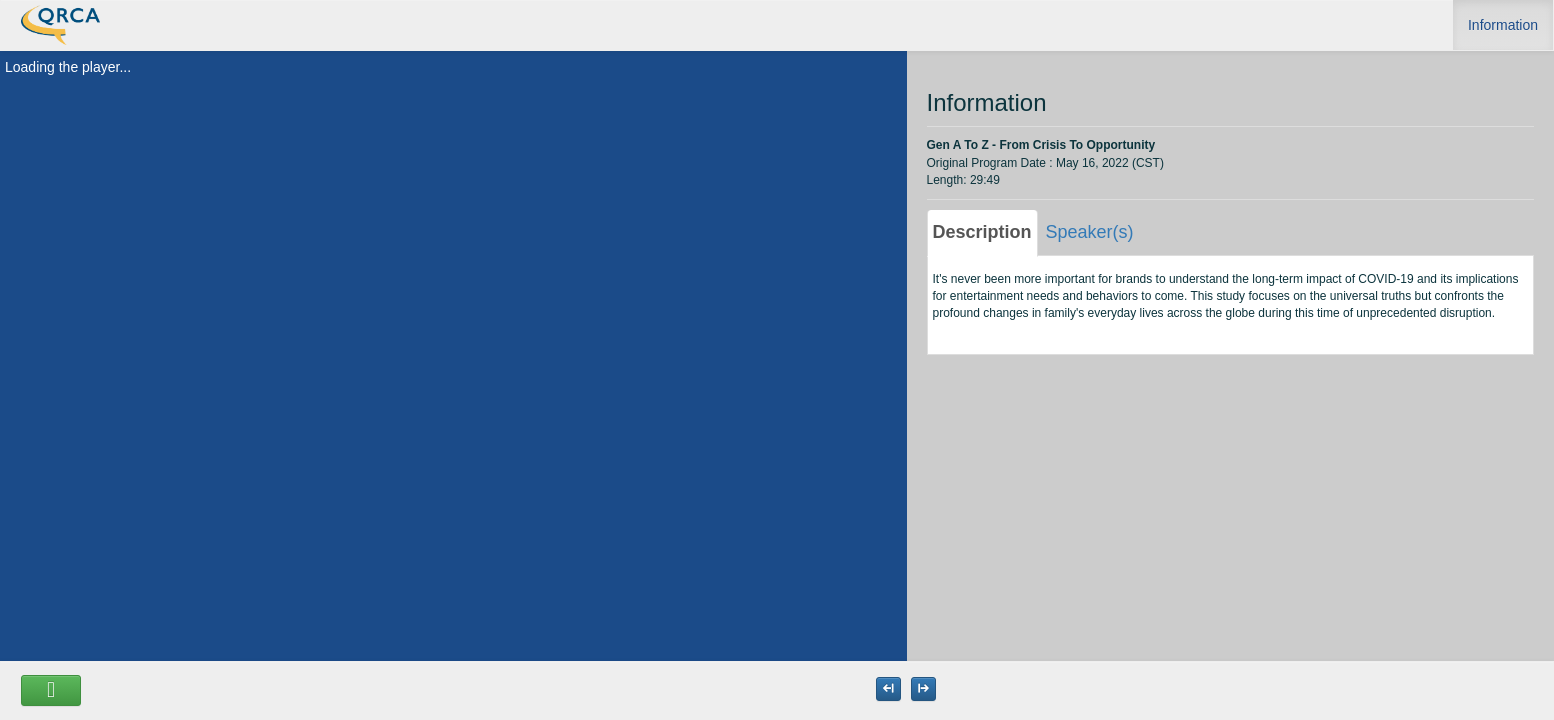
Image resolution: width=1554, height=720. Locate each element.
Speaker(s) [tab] (1090, 232)
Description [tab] (982, 232)
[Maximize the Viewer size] (888, 689)
